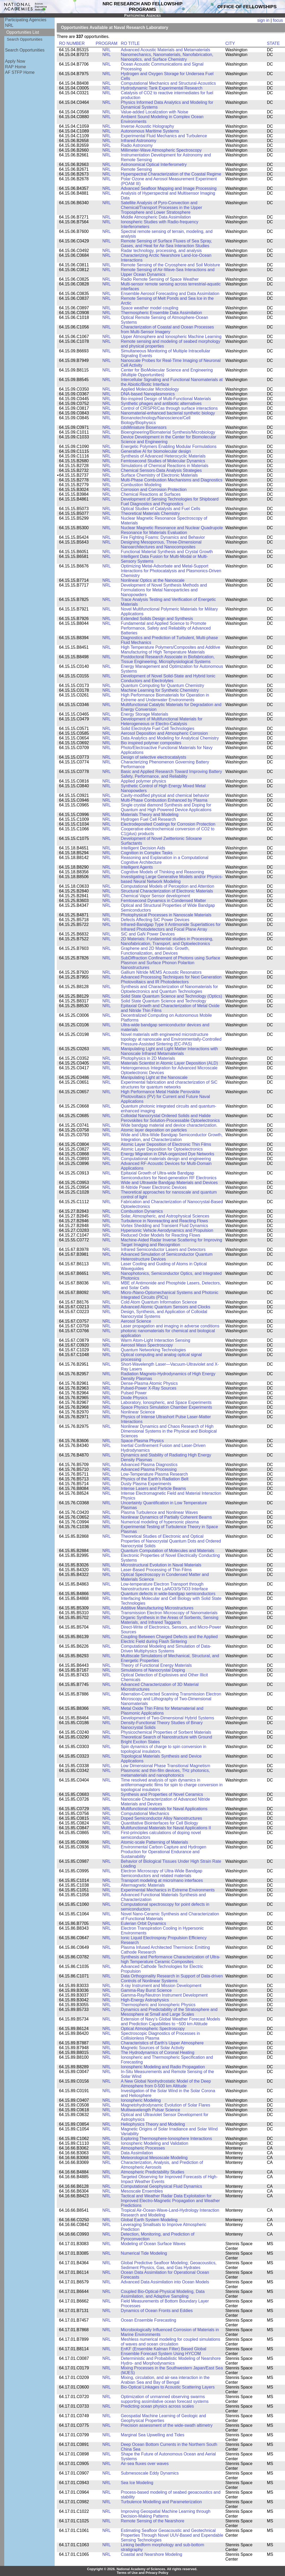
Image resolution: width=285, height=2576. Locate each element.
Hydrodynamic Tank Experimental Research (161, 88)
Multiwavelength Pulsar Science (150, 2110)
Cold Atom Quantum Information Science (159, 1302)
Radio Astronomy (137, 145)
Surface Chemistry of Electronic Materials (159, 475)
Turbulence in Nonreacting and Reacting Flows (164, 1221)
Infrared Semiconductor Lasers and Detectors (163, 1249)
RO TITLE (130, 43)
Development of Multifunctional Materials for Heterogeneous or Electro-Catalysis (161, 721)
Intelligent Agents (137, 867)
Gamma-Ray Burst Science (146, 1990)
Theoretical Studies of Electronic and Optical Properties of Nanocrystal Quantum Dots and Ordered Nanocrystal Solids (171, 1541)
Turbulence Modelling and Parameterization (161, 2502)
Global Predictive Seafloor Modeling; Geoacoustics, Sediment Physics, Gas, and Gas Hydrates (169, 2265)
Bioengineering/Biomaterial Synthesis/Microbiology (168, 432)
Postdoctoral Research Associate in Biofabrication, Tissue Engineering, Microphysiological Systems (168, 659)
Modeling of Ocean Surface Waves (153, 2243)
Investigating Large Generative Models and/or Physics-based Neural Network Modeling (172, 879)
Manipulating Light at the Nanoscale (154, 1077)
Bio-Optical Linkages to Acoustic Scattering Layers (168, 2387)
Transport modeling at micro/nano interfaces (162, 1880)
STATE (273, 43)
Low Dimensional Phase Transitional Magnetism (165, 1765)
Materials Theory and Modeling (149, 814)
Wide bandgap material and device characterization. (169, 1125)
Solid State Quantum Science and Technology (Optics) (171, 996)
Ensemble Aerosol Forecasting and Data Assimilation (170, 293)
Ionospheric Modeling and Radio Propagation (163, 2067)
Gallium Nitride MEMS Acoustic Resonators (161, 972)
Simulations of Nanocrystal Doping (153, 1670)
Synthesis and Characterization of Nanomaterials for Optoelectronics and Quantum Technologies (169, 989)
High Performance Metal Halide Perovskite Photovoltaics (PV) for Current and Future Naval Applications (165, 1097)
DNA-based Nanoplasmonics (148, 394)
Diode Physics (134, 1397)
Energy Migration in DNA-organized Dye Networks (167, 1154)
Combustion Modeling (141, 484)
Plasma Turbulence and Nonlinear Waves (159, 1512)
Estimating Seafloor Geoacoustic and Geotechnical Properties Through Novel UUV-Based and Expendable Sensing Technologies (172, 2535)
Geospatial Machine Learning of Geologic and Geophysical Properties (163, 2418)
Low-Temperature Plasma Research (154, 1474)
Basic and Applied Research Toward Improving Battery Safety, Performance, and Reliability (171, 774)
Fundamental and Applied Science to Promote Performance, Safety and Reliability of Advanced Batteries (166, 628)
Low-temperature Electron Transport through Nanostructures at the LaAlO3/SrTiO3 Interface (164, 1586)
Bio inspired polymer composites (151, 743)
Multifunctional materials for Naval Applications (164, 1808)
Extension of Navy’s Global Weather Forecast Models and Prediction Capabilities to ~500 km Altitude (170, 2021)
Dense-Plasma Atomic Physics (149, 1383)
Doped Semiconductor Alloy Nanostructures (161, 1818)
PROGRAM (107, 43)
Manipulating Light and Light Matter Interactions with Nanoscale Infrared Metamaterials (169, 1051)
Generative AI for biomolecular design (156, 451)
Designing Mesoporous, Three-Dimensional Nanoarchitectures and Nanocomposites (161, 544)
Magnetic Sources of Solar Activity (152, 2047)
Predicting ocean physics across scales (157, 2406)
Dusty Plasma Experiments (146, 1483)
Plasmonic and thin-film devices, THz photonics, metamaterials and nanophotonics (165, 1773)
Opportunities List (22, 32)
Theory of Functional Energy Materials (156, 1665)
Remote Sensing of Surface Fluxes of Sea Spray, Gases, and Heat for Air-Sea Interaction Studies (166, 243)
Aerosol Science (136, 1321)
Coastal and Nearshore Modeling (151, 2554)
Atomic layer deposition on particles (154, 1130)
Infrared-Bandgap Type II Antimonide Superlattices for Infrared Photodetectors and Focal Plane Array (171, 927)
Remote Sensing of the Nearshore (152, 2521)
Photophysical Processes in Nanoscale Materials (166, 915)
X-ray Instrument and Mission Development (161, 1985)
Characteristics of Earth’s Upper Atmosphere (162, 2043)
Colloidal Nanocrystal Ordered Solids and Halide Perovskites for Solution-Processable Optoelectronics (170, 1118)
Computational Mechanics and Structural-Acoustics (168, 83)
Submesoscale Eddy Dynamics (150, 2473)
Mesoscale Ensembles (142, 2191)
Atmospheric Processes (143, 2148)
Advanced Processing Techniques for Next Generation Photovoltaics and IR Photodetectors (171, 979)
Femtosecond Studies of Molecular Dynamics (163, 461)
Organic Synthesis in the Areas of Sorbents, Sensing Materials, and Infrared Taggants (169, 1620)
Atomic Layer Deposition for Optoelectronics (162, 1149)
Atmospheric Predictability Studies (152, 2172)
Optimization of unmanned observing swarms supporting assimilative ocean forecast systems (165, 2399)
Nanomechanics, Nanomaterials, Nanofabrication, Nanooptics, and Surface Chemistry (167, 57)
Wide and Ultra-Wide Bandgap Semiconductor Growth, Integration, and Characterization (172, 1137)
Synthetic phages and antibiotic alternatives (161, 403)
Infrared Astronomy (138, 140)
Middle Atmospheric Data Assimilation (156, 217)
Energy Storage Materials (144, 714)
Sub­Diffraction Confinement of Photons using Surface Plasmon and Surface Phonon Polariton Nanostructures (170, 963)
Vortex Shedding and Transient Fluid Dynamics (164, 1225)
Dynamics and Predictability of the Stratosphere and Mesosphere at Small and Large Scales (169, 2012)
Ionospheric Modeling (141, 2100)
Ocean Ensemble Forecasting (148, 2320)
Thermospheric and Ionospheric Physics (158, 2004)
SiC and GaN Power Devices (148, 934)
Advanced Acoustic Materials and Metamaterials (165, 50)
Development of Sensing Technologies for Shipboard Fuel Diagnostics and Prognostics (169, 501)
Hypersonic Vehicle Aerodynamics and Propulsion (167, 1230)
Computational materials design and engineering (166, 1158)
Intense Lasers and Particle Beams (153, 1488)
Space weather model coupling (149, 308)
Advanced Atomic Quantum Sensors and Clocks (165, 1307)
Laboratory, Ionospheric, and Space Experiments (166, 1402)
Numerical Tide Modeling (144, 2253)
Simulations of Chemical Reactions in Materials (164, 465)
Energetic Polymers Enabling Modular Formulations (169, 446)
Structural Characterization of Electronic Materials (167, 891)
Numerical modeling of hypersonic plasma (160, 1522)
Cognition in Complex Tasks (146, 853)
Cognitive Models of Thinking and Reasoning (162, 872)
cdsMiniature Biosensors (143, 427)
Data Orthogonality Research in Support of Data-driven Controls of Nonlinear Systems (172, 1978)
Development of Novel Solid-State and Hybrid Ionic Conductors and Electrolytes (168, 678)
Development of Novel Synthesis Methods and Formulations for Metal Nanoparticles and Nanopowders (164, 590)
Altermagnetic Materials (143, 1885)
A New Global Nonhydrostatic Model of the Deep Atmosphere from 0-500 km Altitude (166, 2083)
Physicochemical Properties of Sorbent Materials (166, 1732)
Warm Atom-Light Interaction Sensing (155, 1340)
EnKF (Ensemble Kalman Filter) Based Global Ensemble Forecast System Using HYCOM (163, 2351)
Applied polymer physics (143, 781)
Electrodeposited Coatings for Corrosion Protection (168, 824)
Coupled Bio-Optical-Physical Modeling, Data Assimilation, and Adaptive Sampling (163, 2294)
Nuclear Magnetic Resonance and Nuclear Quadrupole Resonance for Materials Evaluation (172, 530)
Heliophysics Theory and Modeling (153, 2124)
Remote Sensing (136, 169)
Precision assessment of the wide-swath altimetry (167, 2425)
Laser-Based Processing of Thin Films (156, 1569)
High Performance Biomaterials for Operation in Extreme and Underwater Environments (165, 697)
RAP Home (15, 67)
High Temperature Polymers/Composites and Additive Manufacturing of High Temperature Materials (170, 649)
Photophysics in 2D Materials (148, 1058)
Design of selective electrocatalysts (153, 757)
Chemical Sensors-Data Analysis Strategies (161, 470)
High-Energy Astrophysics (145, 2000)
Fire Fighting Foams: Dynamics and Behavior (163, 537)
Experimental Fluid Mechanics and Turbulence (164, 136)
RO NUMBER (72, 43)
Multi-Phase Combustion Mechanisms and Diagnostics (171, 480)
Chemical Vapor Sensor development (155, 896)
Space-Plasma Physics (142, 1440)
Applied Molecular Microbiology (150, 389)
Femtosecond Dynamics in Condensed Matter (163, 900)
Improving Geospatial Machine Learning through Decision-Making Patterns (165, 2513)
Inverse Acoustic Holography (147, 126)
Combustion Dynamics (142, 1211)
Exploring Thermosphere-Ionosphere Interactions (166, 2138)
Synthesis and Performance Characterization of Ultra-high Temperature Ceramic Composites (170, 1959)
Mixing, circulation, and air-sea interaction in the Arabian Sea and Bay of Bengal (165, 2380)
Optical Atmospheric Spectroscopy (153, 2028)
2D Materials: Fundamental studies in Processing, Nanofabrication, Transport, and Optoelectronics (167, 941)
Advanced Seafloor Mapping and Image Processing (169, 188)
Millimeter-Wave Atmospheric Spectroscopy (161, 150)
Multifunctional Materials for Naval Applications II (166, 1828)
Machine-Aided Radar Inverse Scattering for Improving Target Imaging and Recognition (171, 1242)
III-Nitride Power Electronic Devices (154, 1187)
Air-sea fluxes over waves (145, 2463)
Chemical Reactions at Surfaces (150, 494)
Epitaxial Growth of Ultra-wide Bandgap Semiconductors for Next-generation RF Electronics (169, 1175)
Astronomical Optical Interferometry (154, 164)
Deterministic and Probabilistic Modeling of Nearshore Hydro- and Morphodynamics (171, 2360)
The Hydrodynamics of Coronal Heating (157, 2052)
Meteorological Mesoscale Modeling (154, 2157)
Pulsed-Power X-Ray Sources (148, 1388)
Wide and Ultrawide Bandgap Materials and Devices (169, 1182)
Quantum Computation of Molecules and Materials (167, 1550)
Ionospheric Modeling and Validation (154, 2143)
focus (278, 20)
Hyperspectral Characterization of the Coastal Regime (171, 174)
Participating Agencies (25, 20)
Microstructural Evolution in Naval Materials (161, 1565)
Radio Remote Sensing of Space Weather (160, 279)
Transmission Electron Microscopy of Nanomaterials (169, 1612)
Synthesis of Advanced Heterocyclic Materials (163, 456)
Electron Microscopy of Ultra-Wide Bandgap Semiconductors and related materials (161, 1873)
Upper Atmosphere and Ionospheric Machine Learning (171, 336)
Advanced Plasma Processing (148, 1469)
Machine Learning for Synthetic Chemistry (160, 690)
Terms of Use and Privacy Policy (143, 2573)
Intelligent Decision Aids (143, 848)
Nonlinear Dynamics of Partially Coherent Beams (166, 1517)
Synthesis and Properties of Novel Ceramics (162, 1794)
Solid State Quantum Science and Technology (163, 1001)
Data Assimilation (137, 2153)
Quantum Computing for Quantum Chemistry (162, 685)
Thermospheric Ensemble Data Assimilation (161, 312)
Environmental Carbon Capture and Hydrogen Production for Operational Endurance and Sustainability (163, 1852)
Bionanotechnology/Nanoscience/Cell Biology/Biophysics (155, 420)
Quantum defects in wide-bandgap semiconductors (168, 1593)
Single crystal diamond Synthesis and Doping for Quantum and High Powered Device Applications (166, 807)
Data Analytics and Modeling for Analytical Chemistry (170, 738)
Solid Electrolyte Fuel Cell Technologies (157, 728)
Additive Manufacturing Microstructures (157, 1608)
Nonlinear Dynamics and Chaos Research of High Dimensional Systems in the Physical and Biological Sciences (169, 1431)
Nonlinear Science (138, 1412)
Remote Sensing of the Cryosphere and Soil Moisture (170, 265)
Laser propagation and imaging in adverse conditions (170, 1326)
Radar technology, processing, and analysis (161, 250)
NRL (9, 25)
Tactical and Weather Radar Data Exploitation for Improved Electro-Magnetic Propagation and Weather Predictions (170, 2201)
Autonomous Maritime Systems (150, 131)
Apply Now (15, 61)
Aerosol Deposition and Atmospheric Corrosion (164, 733)
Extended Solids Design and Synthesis (157, 618)
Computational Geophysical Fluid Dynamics (161, 2186)
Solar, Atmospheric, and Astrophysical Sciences (165, 1216)
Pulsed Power (134, 1393)
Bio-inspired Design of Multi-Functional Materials (166, 398)
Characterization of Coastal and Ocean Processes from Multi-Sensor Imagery (167, 329)
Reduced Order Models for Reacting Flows (160, 1235)
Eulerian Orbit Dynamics (143, 1923)
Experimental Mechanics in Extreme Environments (168, 1890)
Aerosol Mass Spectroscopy (147, 1345)
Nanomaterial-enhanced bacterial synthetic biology (168, 413)
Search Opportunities (24, 39)
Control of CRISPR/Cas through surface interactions (169, 408)
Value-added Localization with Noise (154, 112)
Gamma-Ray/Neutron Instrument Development (164, 1995)
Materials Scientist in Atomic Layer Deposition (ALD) (169, 1063)
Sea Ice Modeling (137, 2482)
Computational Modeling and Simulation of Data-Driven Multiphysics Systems (166, 1648)
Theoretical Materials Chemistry (150, 513)
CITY (230, 43)
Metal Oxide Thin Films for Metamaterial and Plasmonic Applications (162, 1710)
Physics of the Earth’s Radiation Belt (154, 1479)
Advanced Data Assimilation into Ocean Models (165, 2282)
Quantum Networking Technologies (153, 1350)
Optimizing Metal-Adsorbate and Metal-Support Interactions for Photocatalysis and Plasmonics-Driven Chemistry (171, 571)
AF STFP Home (19, 72)
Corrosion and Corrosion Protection (154, 489)
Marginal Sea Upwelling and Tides (152, 2435)
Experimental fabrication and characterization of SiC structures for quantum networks (169, 1084)
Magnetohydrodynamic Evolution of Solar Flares (165, 2105)
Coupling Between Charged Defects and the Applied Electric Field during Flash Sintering (169, 1639)
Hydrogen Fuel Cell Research (148, 819)
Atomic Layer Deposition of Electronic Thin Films (166, 1144)
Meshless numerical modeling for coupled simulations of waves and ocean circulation (170, 2341)
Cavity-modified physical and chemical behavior (165, 795)
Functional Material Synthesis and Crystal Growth (167, 551)
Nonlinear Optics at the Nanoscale (152, 580)
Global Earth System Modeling (149, 2220)
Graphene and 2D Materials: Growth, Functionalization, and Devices (155, 950)
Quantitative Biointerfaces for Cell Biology (159, 1823)
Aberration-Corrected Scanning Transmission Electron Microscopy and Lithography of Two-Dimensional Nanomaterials (171, 1699)
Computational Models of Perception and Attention (167, 886)
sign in (263, 20)
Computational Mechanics (145, 1813)
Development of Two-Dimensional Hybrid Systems (167, 1718)
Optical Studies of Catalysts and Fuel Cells (160, 508)
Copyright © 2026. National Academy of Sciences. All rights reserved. (142, 2569)
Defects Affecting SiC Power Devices (155, 919)
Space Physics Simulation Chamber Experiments (166, 1407)
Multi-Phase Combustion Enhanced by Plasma (164, 800)
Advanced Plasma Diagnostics (149, 1464)
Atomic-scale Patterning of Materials (154, 1842)
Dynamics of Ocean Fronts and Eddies (157, 2310)
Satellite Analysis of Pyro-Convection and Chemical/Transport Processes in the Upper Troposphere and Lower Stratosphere (161, 207)
